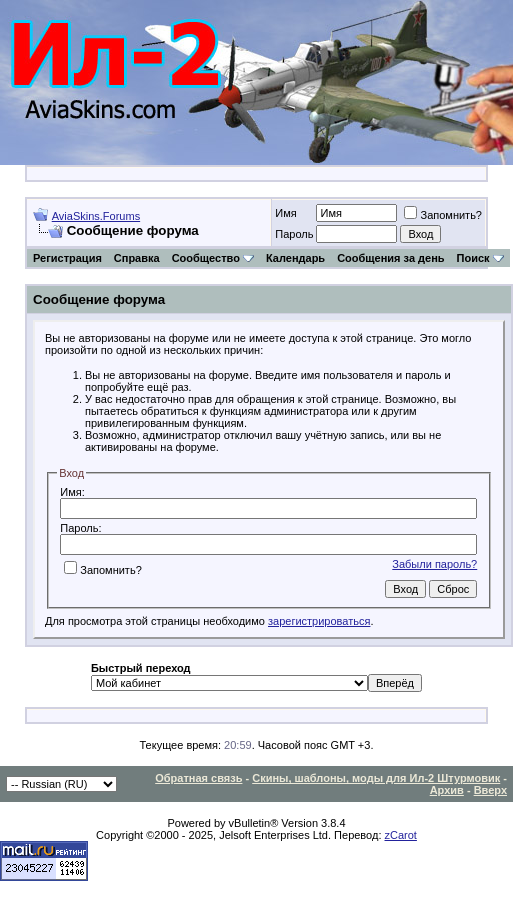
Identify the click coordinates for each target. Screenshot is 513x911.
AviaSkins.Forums (96, 216)
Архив (447, 790)
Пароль (294, 234)
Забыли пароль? (434, 564)
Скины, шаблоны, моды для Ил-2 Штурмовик (376, 778)
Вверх (490, 790)
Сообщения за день (390, 258)
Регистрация (67, 258)
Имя (285, 213)
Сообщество (213, 258)
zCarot (401, 835)
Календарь (295, 258)
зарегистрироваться (319, 621)
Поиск (480, 258)
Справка (137, 258)
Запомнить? (443, 215)
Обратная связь (198, 778)
